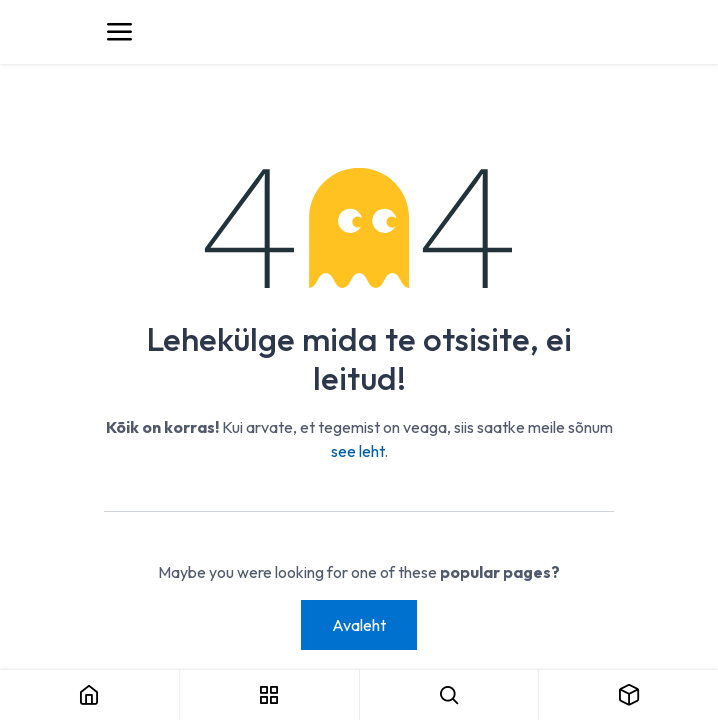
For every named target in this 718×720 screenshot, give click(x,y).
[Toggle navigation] (119, 32)
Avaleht (359, 625)
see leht (357, 451)
